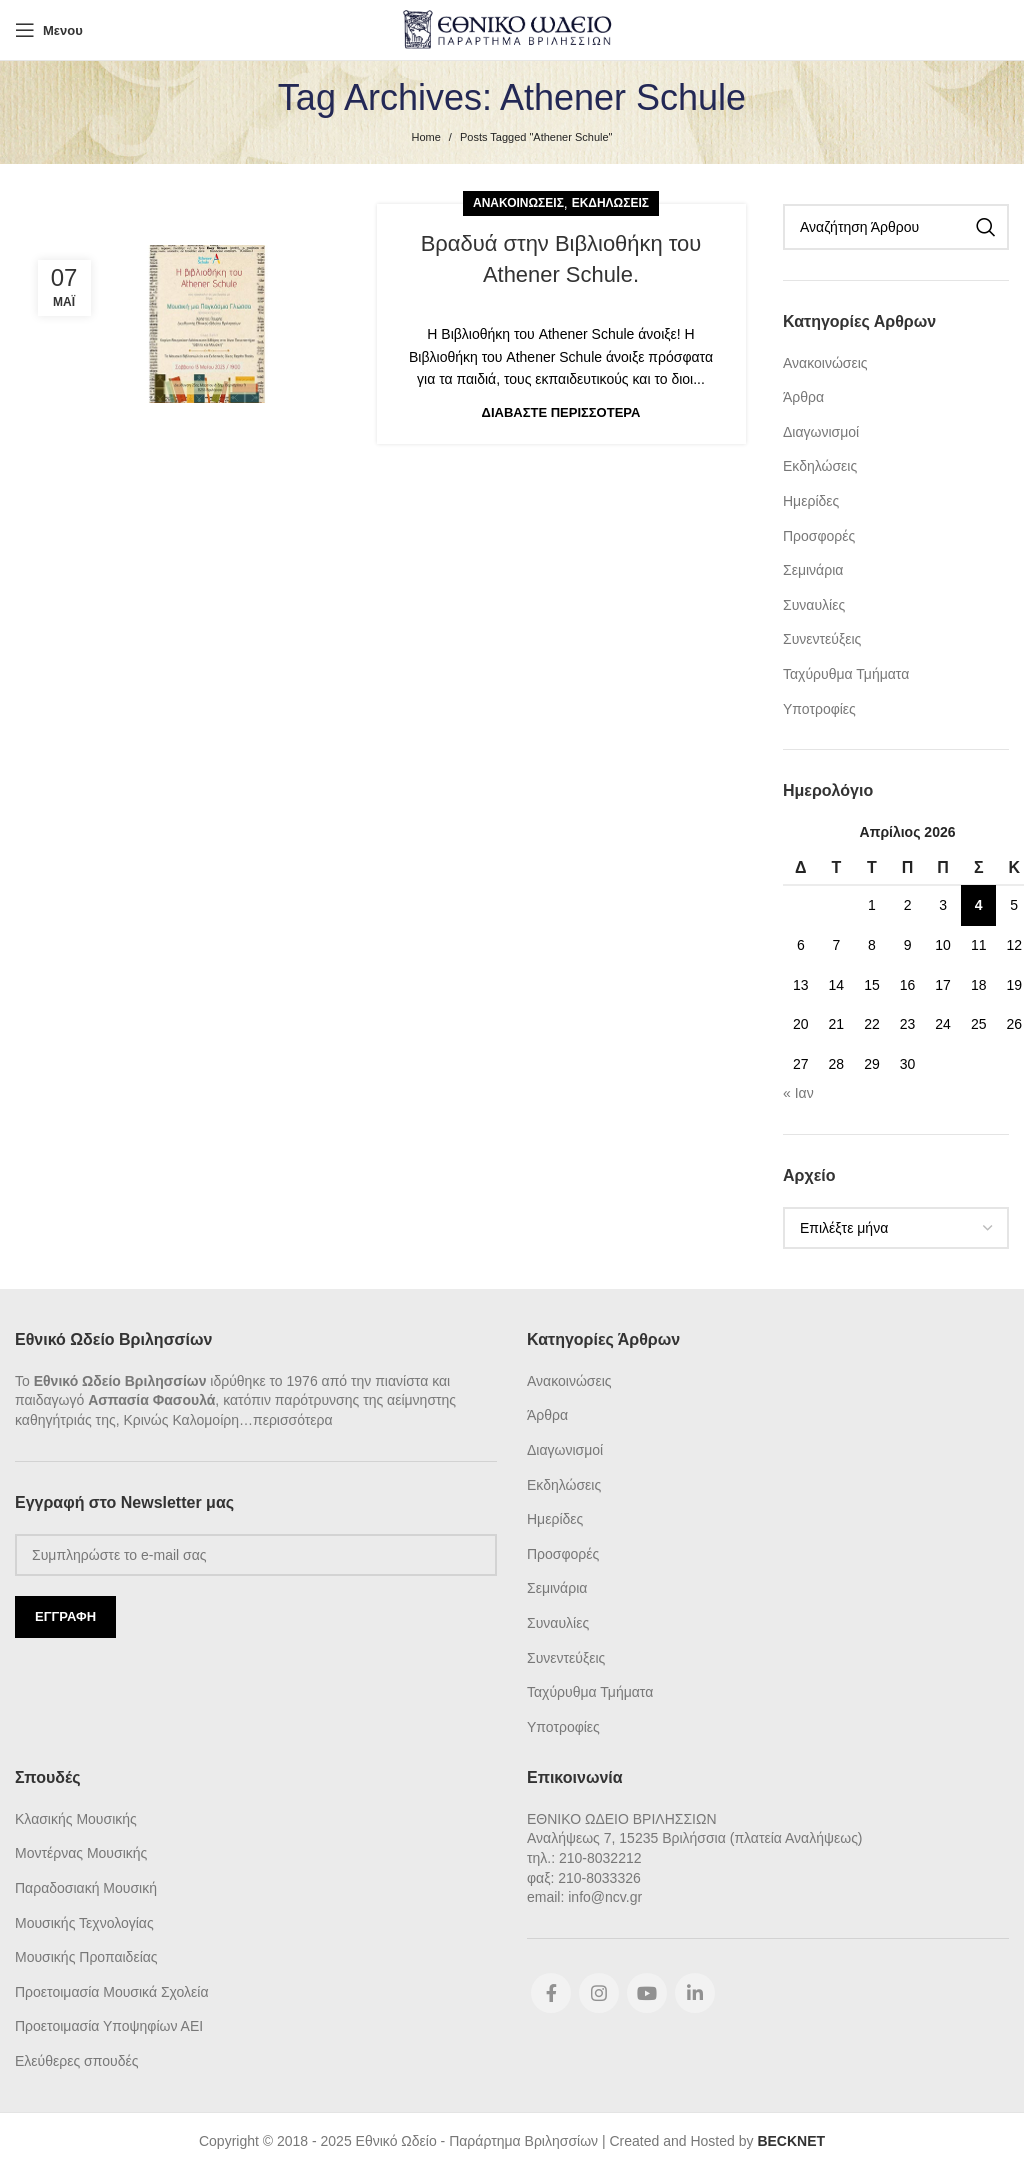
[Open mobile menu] (49, 30)
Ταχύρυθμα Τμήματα (846, 674)
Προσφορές (819, 536)
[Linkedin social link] (695, 1993)
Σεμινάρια (813, 570)
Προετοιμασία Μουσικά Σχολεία (111, 1992)
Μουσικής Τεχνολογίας (84, 1923)
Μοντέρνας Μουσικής (81, 1853)
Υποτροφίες (819, 709)
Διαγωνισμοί (821, 432)
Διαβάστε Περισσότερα (561, 412)
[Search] (896, 227)
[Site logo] (512, 29)
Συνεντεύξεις (822, 639)
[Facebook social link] (551, 1993)
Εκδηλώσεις (610, 203)
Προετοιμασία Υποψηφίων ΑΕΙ (109, 2026)
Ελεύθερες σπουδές (76, 2061)
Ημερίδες (811, 501)
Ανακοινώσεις (518, 203)
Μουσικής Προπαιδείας (86, 1957)
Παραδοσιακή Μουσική (86, 1888)
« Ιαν (798, 1093)
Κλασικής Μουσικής (76, 1819)
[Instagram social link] (599, 1993)
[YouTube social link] (647, 1993)
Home (426, 137)
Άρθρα (803, 397)
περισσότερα (293, 1420)
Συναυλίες (814, 605)
